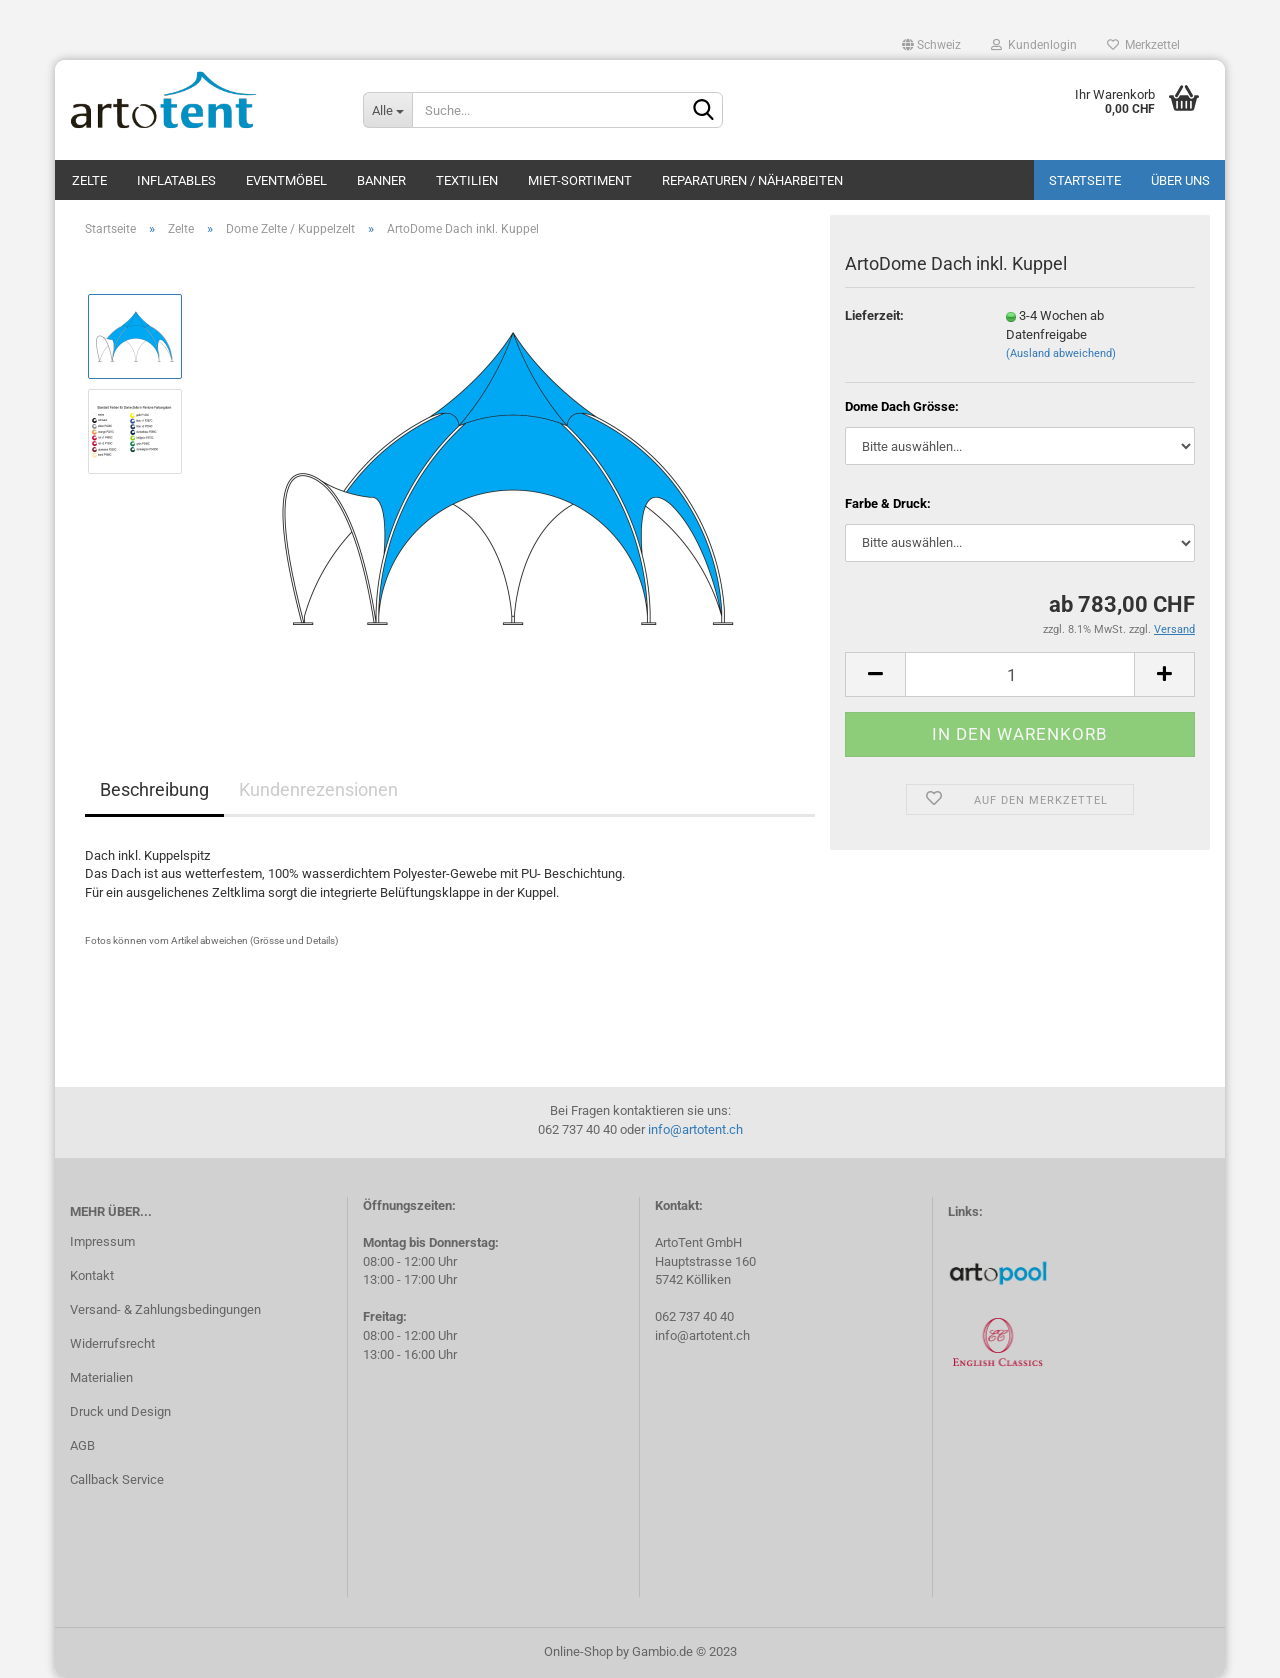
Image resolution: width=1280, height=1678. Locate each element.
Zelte (89, 180)
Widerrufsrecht (112, 1343)
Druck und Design (120, 1411)
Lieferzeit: (874, 315)
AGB (82, 1445)
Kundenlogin (1034, 45)
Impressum (102, 1241)
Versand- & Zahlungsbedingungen (165, 1309)
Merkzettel (1143, 45)
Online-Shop (578, 1651)
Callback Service (117, 1479)
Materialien (101, 1377)
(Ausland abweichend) (1061, 353)
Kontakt (92, 1275)
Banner (381, 180)
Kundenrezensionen (318, 789)
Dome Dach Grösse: (902, 406)
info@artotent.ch (695, 1129)
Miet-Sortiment (580, 180)
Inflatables (176, 180)
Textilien (467, 180)
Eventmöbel (286, 180)
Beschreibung (154, 789)
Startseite (1085, 180)
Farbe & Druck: (888, 503)
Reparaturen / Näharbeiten (752, 180)
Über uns (1180, 180)
